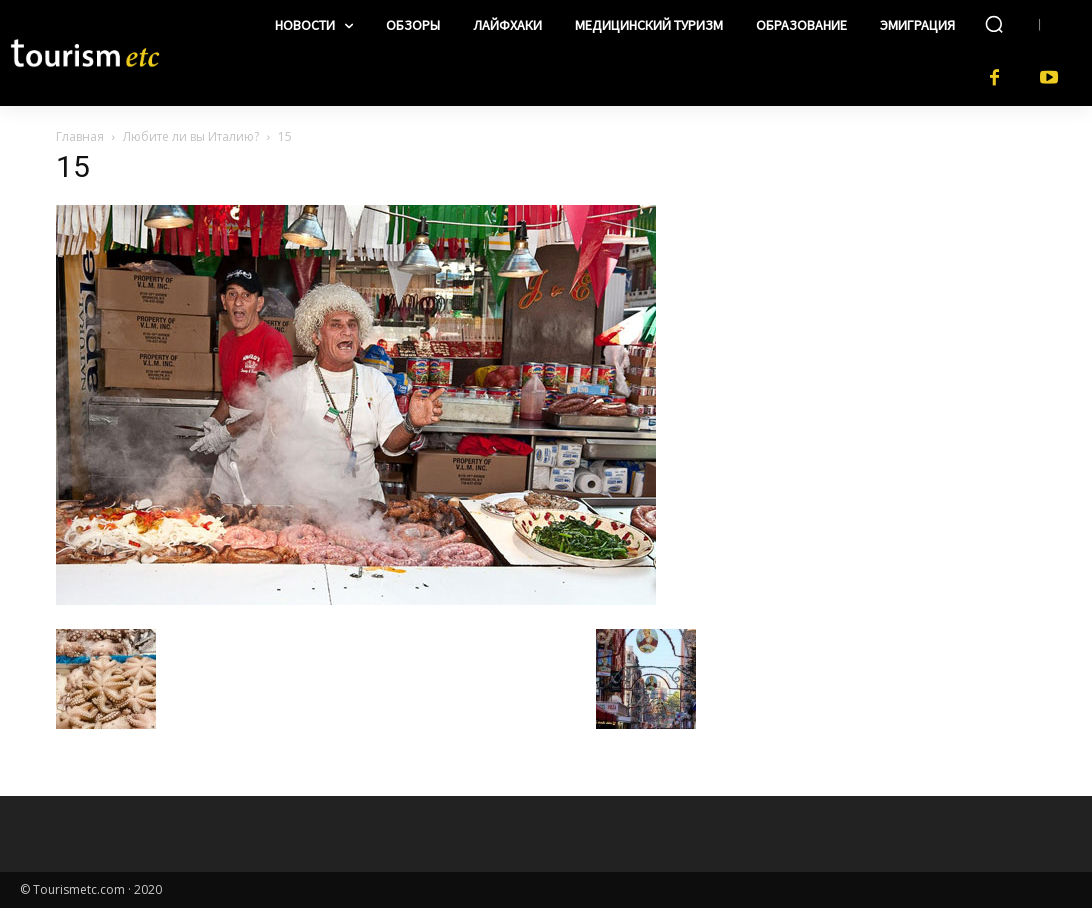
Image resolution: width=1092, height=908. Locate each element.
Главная (80, 136)
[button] (994, 24)
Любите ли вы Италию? (191, 136)
